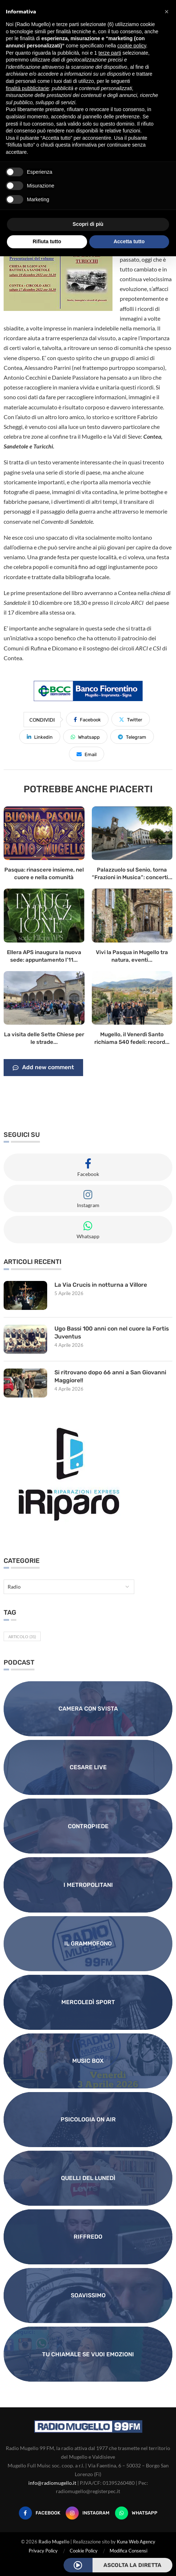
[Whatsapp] (136, 2513)
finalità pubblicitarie (27, 88)
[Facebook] (39, 2513)
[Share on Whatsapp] (85, 736)
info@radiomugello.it (52, 2483)
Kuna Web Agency (136, 2542)
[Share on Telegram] (132, 736)
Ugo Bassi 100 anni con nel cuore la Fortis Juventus (112, 1332)
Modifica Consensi (128, 2551)
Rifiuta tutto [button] (47, 241)
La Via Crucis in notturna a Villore (100, 1284)
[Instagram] (88, 2513)
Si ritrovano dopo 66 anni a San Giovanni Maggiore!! (110, 1376)
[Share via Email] (86, 754)
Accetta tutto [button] (129, 241)
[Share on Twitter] (130, 719)
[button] (166, 11)
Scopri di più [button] (88, 224)
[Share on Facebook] (87, 719)
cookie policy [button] (131, 46)
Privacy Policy (43, 2551)
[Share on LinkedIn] (39, 736)
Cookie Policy (84, 2551)
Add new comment (43, 1067)
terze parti (109, 53)
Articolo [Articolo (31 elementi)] (22, 1636)
